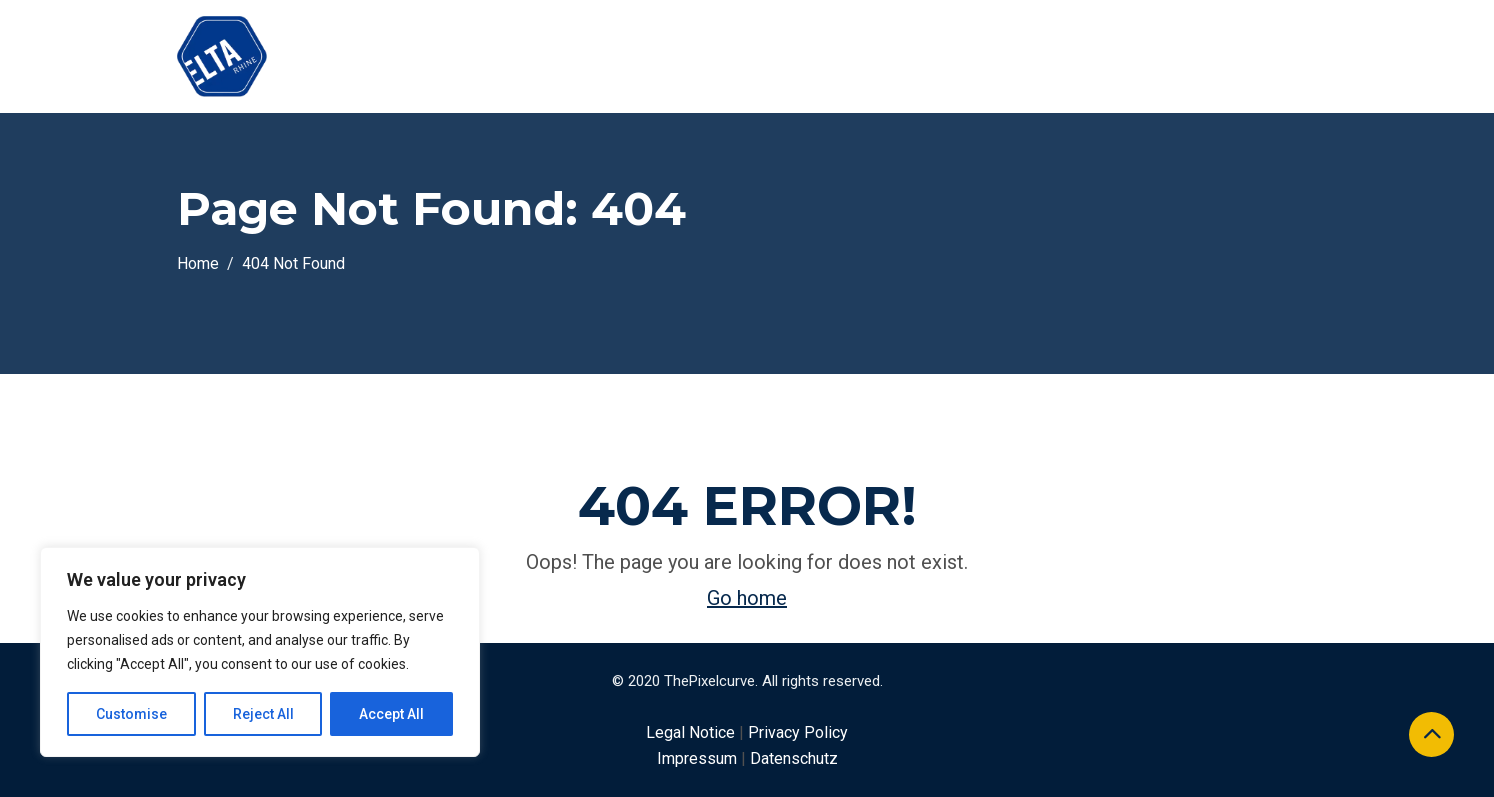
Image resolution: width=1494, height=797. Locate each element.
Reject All (263, 714)
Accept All (391, 714)
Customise (131, 714)
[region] (260, 652)
